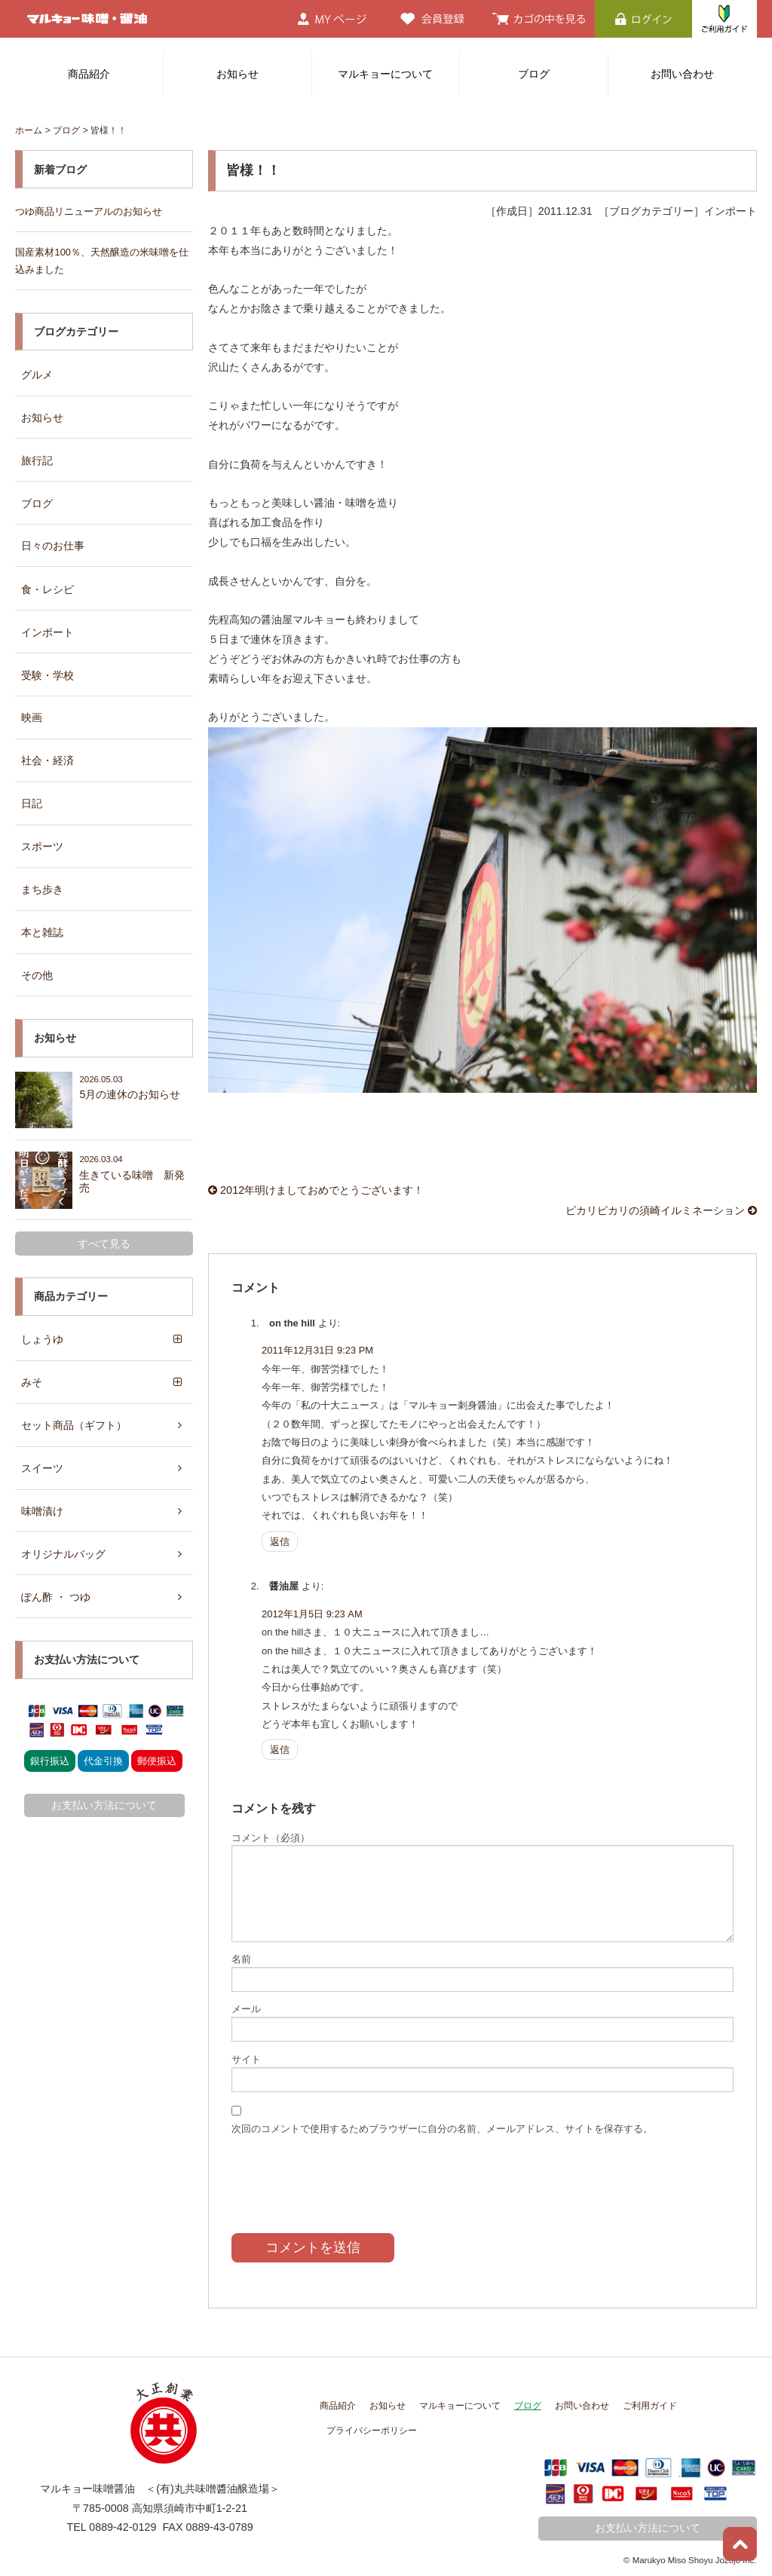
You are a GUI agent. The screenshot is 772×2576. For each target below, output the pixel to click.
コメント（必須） (270, 1835)
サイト (246, 2056)
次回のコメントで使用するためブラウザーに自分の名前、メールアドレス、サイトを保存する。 (442, 2126)
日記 (31, 798)
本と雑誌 (42, 926)
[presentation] (346, 2170)
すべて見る (104, 1236)
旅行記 (37, 457)
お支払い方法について (104, 1795)
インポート (47, 628)
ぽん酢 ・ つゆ (55, 1587)
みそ (31, 1375)
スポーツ (42, 841)
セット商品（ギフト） (74, 1417)
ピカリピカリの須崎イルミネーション (661, 1208)
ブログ (534, 74)
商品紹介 (89, 74)
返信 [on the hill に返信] (280, 1539)
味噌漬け (42, 1502)
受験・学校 (47, 671)
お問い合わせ (682, 74)
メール (246, 2007)
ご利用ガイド (650, 2401)
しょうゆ (42, 1332)
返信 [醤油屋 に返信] (280, 1747)
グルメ (37, 372)
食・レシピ (47, 586)
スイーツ (42, 1459)
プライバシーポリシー (371, 2425)
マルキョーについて (385, 74)
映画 (31, 713)
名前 (241, 1956)
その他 (37, 968)
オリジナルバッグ (63, 1544)
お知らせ (237, 74)
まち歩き (42, 883)
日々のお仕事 (52, 542)
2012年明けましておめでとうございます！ (316, 1188)
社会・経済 (47, 756)
